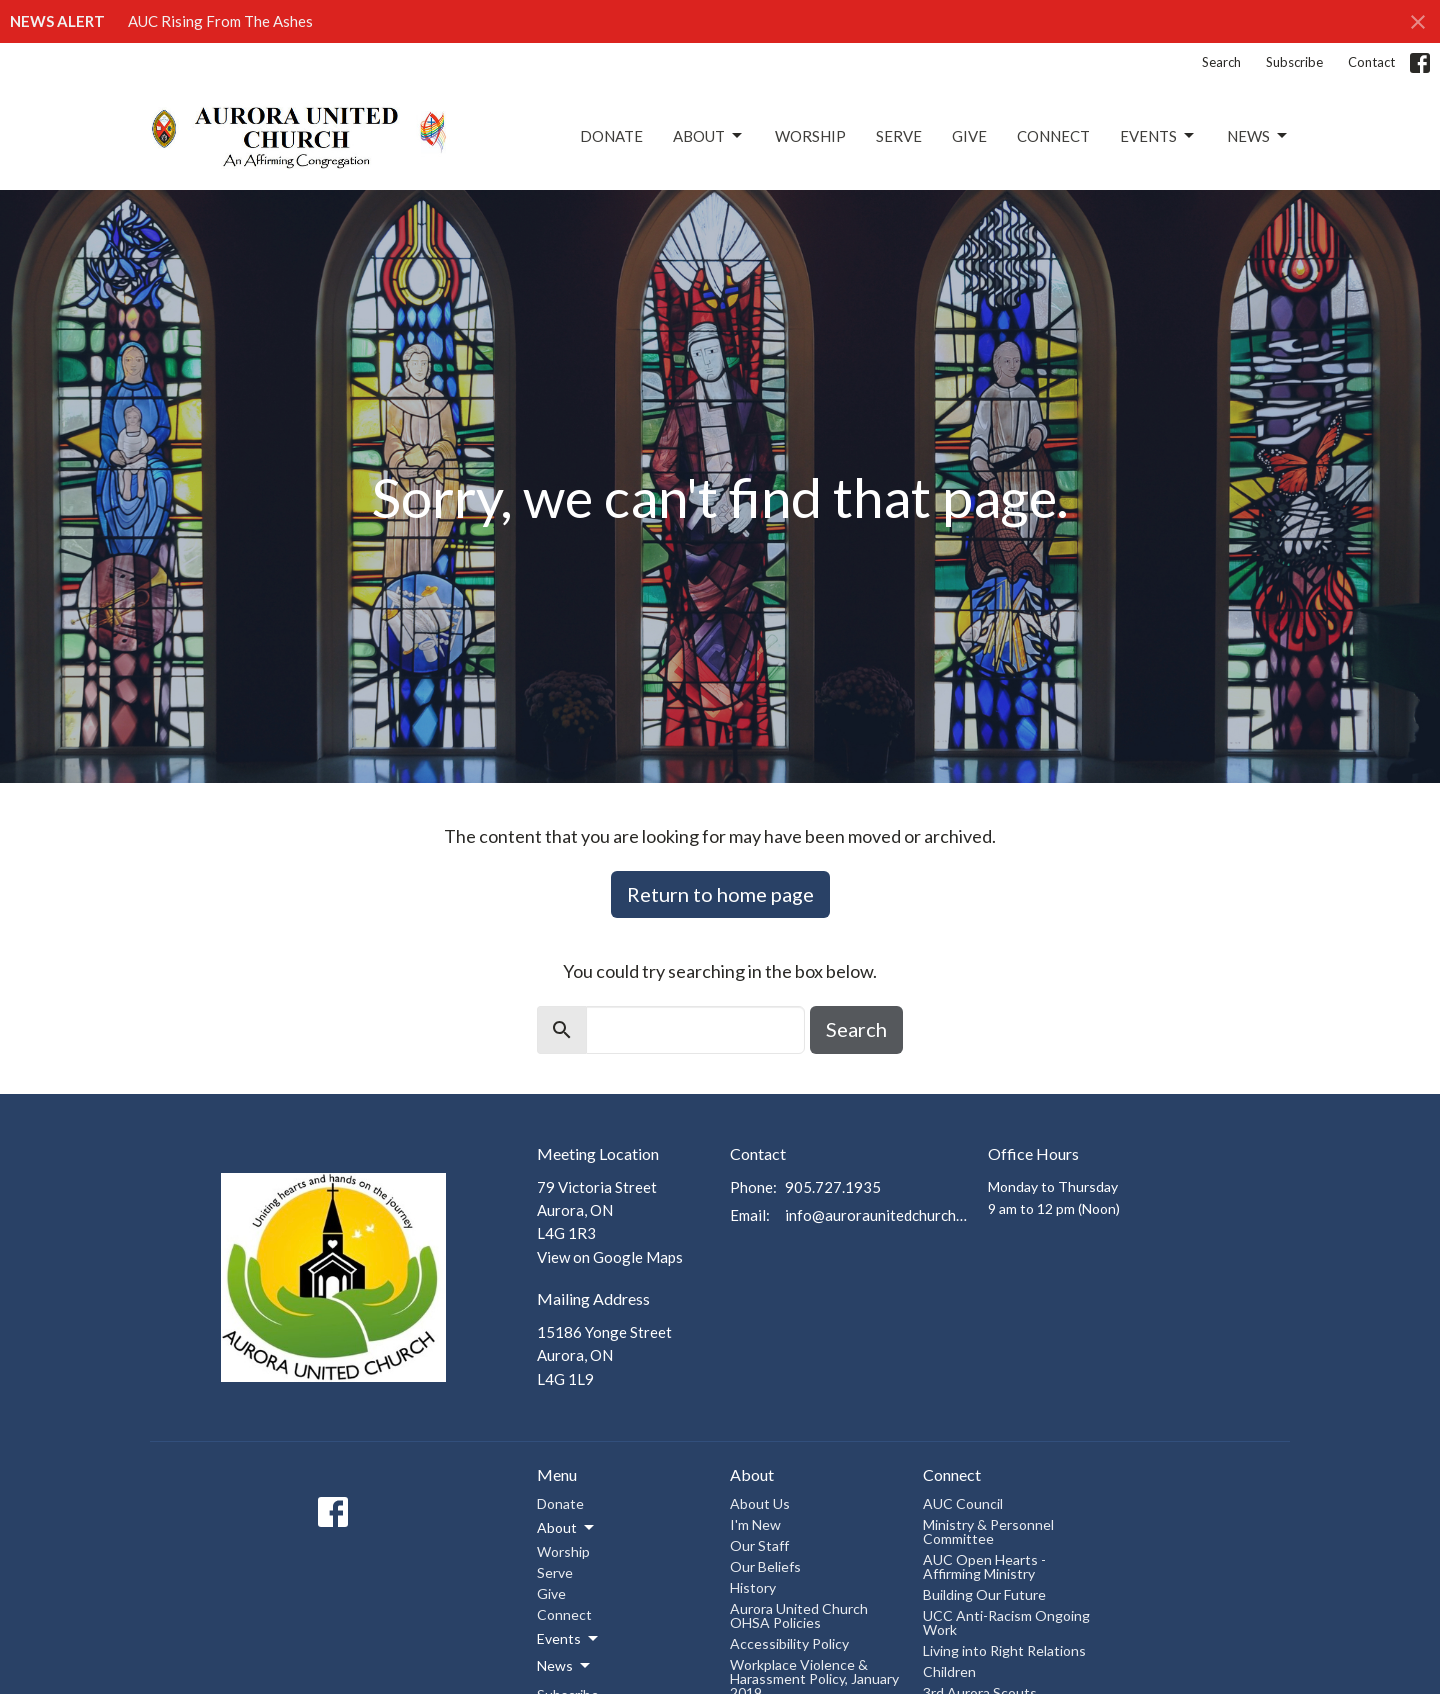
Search (1221, 62)
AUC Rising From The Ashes (220, 21)
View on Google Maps (610, 1257)
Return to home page (720, 894)
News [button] (565, 1666)
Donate (611, 136)
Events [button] (569, 1639)
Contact (1371, 62)
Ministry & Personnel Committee (988, 1531)
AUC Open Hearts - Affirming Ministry (984, 1566)
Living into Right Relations (1004, 1650)
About (709, 136)
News (1258, 136)
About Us (760, 1503)
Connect (1053, 136)
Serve (899, 136)
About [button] (567, 1528)
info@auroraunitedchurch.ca (876, 1215)
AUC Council (963, 1503)
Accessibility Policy (789, 1643)
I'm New (755, 1524)
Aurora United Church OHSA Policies (799, 1615)
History (753, 1587)
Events (1158, 136)
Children (949, 1671)
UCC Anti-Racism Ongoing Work (1006, 1622)
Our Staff (759, 1545)
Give (969, 136)
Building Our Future (984, 1594)
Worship (810, 136)
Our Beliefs (765, 1566)
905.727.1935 (833, 1187)
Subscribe (1294, 62)
